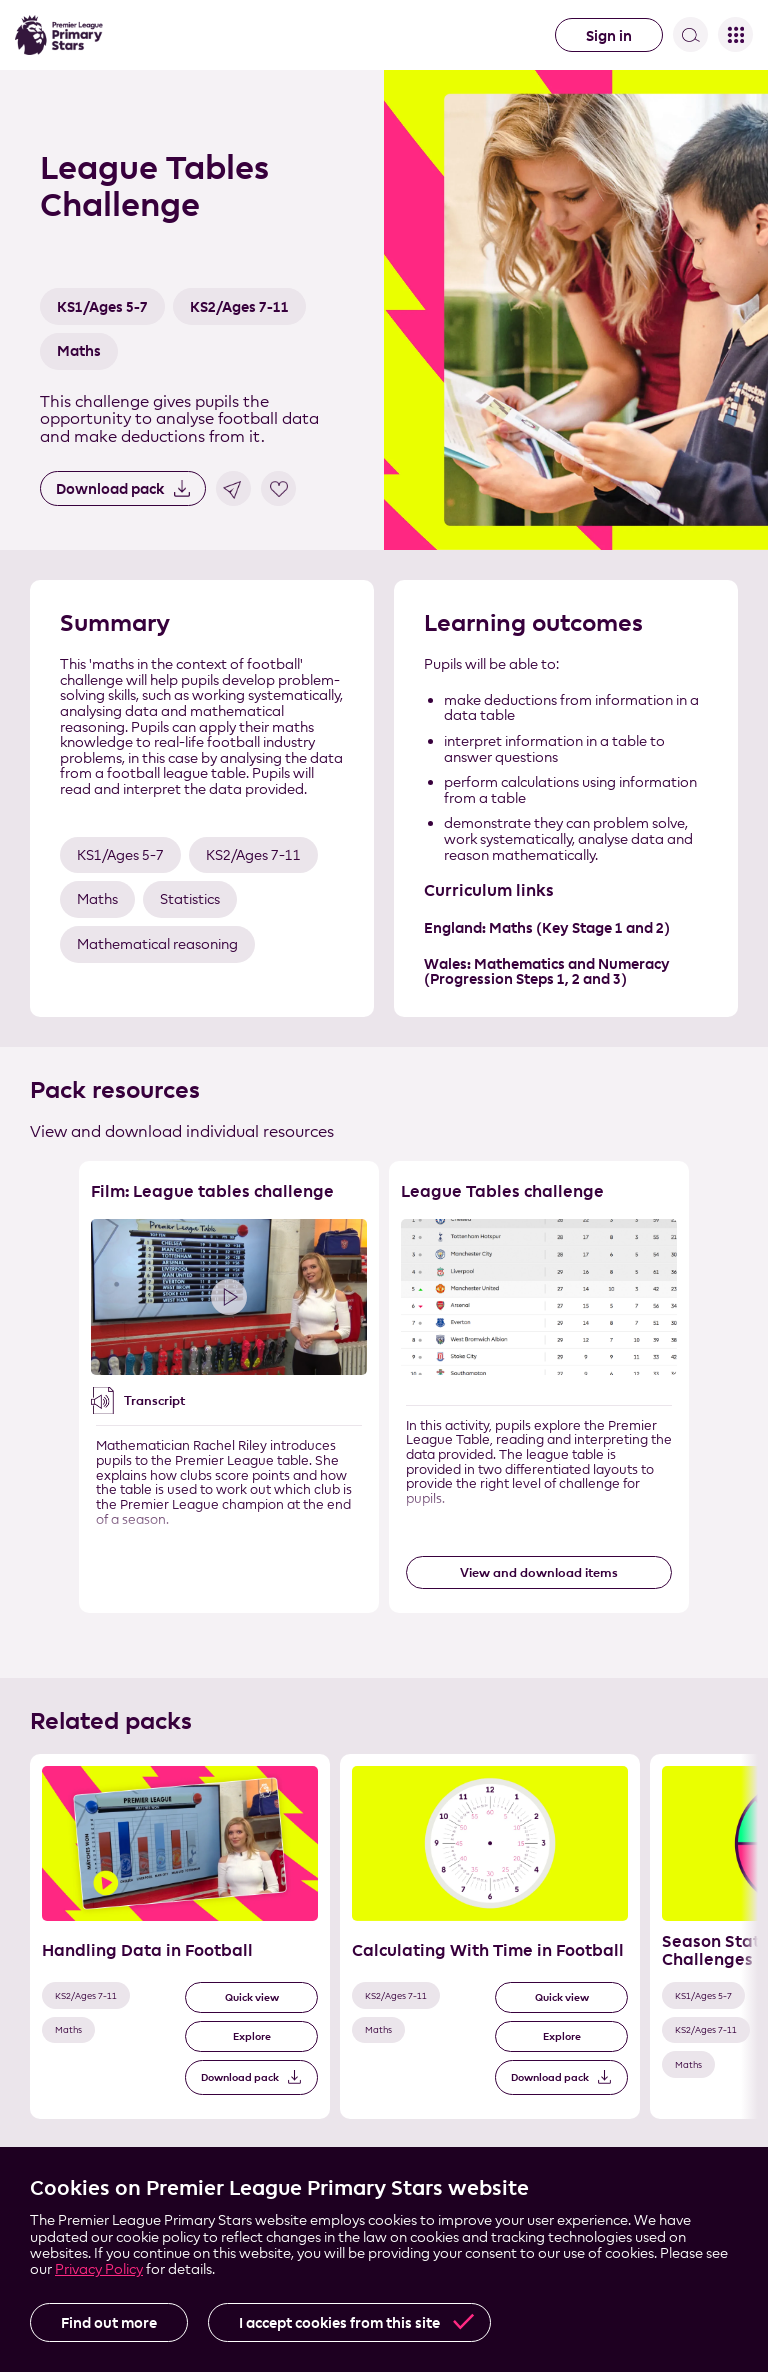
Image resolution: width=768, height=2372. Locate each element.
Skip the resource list (384, 1161)
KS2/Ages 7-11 (239, 306)
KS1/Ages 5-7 (102, 306)
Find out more (109, 2322)
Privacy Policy (99, 2268)
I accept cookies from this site (339, 2322)
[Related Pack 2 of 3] (490, 1936)
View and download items (539, 1572)
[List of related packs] (384, 1954)
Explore (252, 2036)
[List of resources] (384, 1404)
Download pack (110, 488)
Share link (233, 488)
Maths (79, 350)
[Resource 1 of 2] (229, 1386)
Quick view (252, 1997)
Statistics (190, 898)
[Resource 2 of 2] (539, 1386)
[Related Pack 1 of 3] (180, 1936)
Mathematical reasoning (157, 943)
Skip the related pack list (10, 1754)
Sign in (609, 35)
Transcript (154, 1400)
